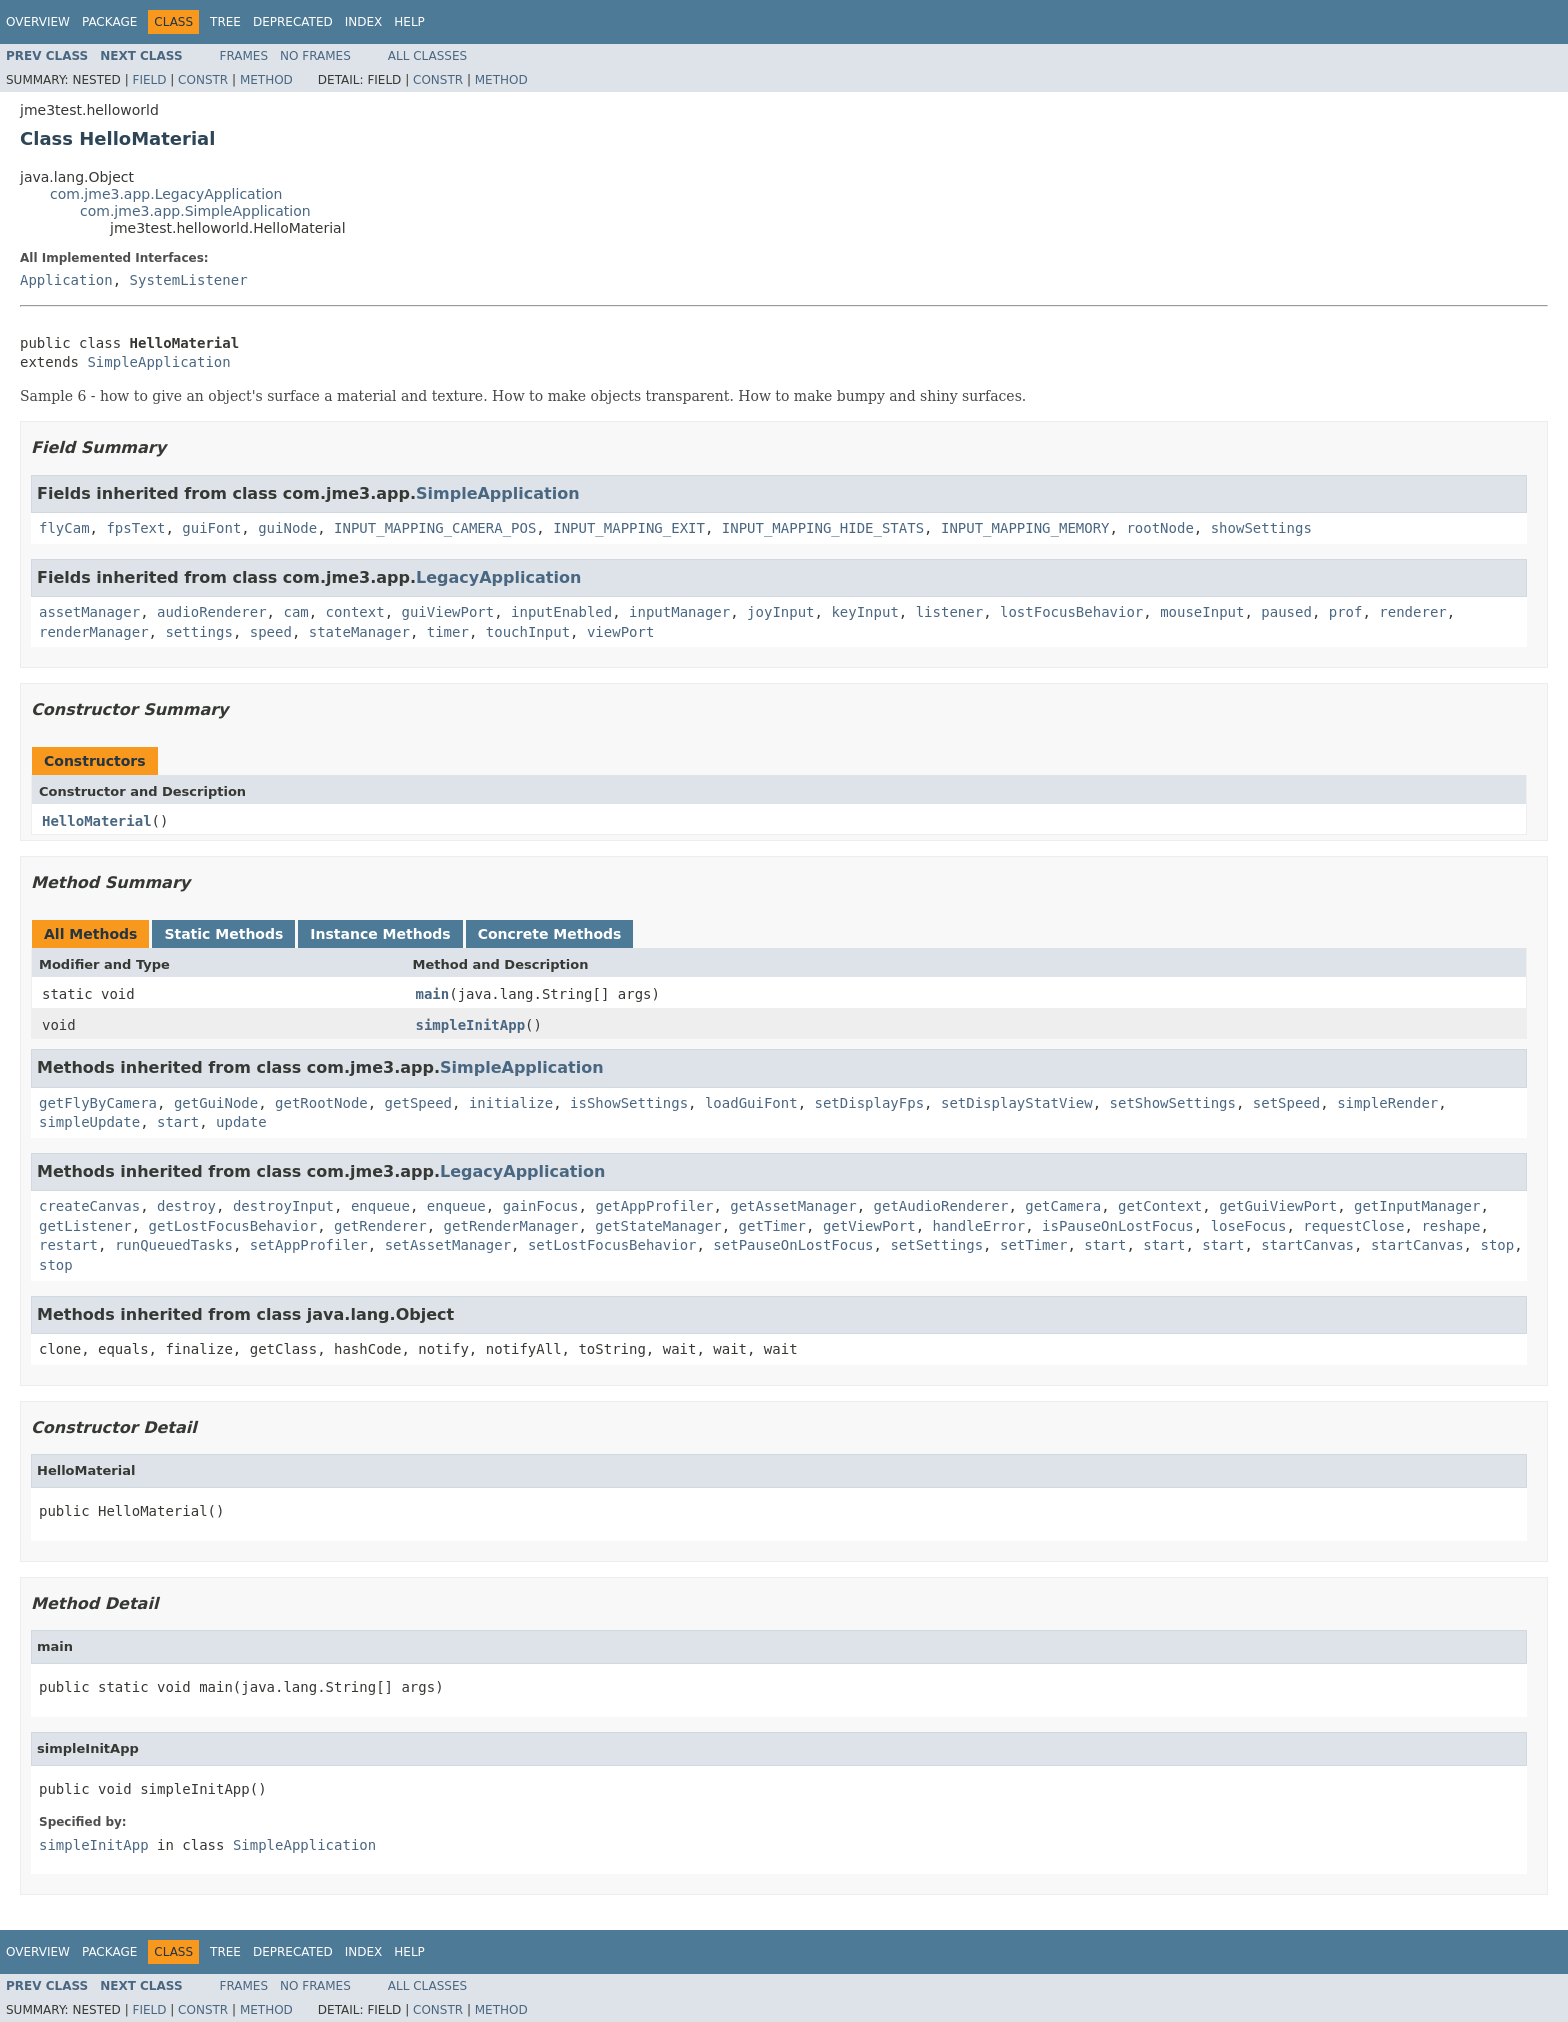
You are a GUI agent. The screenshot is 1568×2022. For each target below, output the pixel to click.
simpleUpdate (89, 1122)
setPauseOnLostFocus (793, 1245)
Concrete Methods (550, 934)
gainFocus (541, 1206)
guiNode (287, 528)
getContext (1160, 1206)
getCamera (1063, 1206)
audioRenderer (212, 612)
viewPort (620, 632)
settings (198, 632)
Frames (244, 56)
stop (1497, 1245)
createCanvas (89, 1206)
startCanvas (1307, 1245)
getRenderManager (511, 1226)
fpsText (135, 528)
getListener (85, 1226)
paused (1286, 612)
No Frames (315, 56)
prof (1346, 612)
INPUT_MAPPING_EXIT (629, 528)
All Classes (427, 56)
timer (448, 632)
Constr (203, 80)
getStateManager (658, 1226)
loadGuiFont (751, 1103)
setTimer (1033, 1245)
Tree (225, 22)
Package (109, 22)
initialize (511, 1103)
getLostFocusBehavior (233, 1226)
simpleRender (1387, 1103)
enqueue (380, 1206)
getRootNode (321, 1103)
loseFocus (1249, 1226)
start (178, 1122)
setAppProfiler (309, 1245)
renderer (1412, 612)
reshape (1450, 1226)
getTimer (772, 1226)
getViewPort (869, 1226)
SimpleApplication (158, 362)
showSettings (1261, 528)
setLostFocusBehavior (612, 1245)
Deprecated (293, 22)
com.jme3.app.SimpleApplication (195, 211)
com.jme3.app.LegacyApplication (166, 194)
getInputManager (1417, 1206)
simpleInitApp (471, 1025)
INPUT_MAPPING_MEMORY (1025, 528)
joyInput (780, 612)
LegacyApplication (498, 577)
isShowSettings (629, 1103)
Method (266, 80)
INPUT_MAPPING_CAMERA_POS (435, 528)
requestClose (1353, 1226)
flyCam (64, 528)
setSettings (936, 1245)
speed (271, 632)
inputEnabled (561, 612)
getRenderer (380, 1226)
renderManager (94, 632)
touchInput (528, 632)
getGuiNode (216, 1103)
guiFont (211, 528)
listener (949, 612)
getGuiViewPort (1278, 1206)
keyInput (864, 612)
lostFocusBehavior (1071, 612)
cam (295, 612)
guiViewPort (447, 612)
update (241, 1122)
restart (68, 1245)
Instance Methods (380, 934)
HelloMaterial (97, 821)
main (433, 994)
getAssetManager (793, 1206)
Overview (38, 22)
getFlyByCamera (98, 1103)
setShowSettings (1173, 1103)
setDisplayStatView (1017, 1103)
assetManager (89, 612)
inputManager (679, 612)
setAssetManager (448, 1245)
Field (149, 80)
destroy (186, 1206)
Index (364, 22)
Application (66, 280)
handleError (978, 1226)
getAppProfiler (654, 1206)
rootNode (1159, 528)
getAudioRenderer (941, 1206)
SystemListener (189, 280)
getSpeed (418, 1103)
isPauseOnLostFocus (1118, 1226)
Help (409, 22)
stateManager (359, 632)
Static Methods (223, 934)
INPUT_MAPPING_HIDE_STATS (823, 528)
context (355, 612)
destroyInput (283, 1206)
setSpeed (1286, 1103)
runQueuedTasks (174, 1245)
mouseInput (1202, 612)
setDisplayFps (870, 1103)
